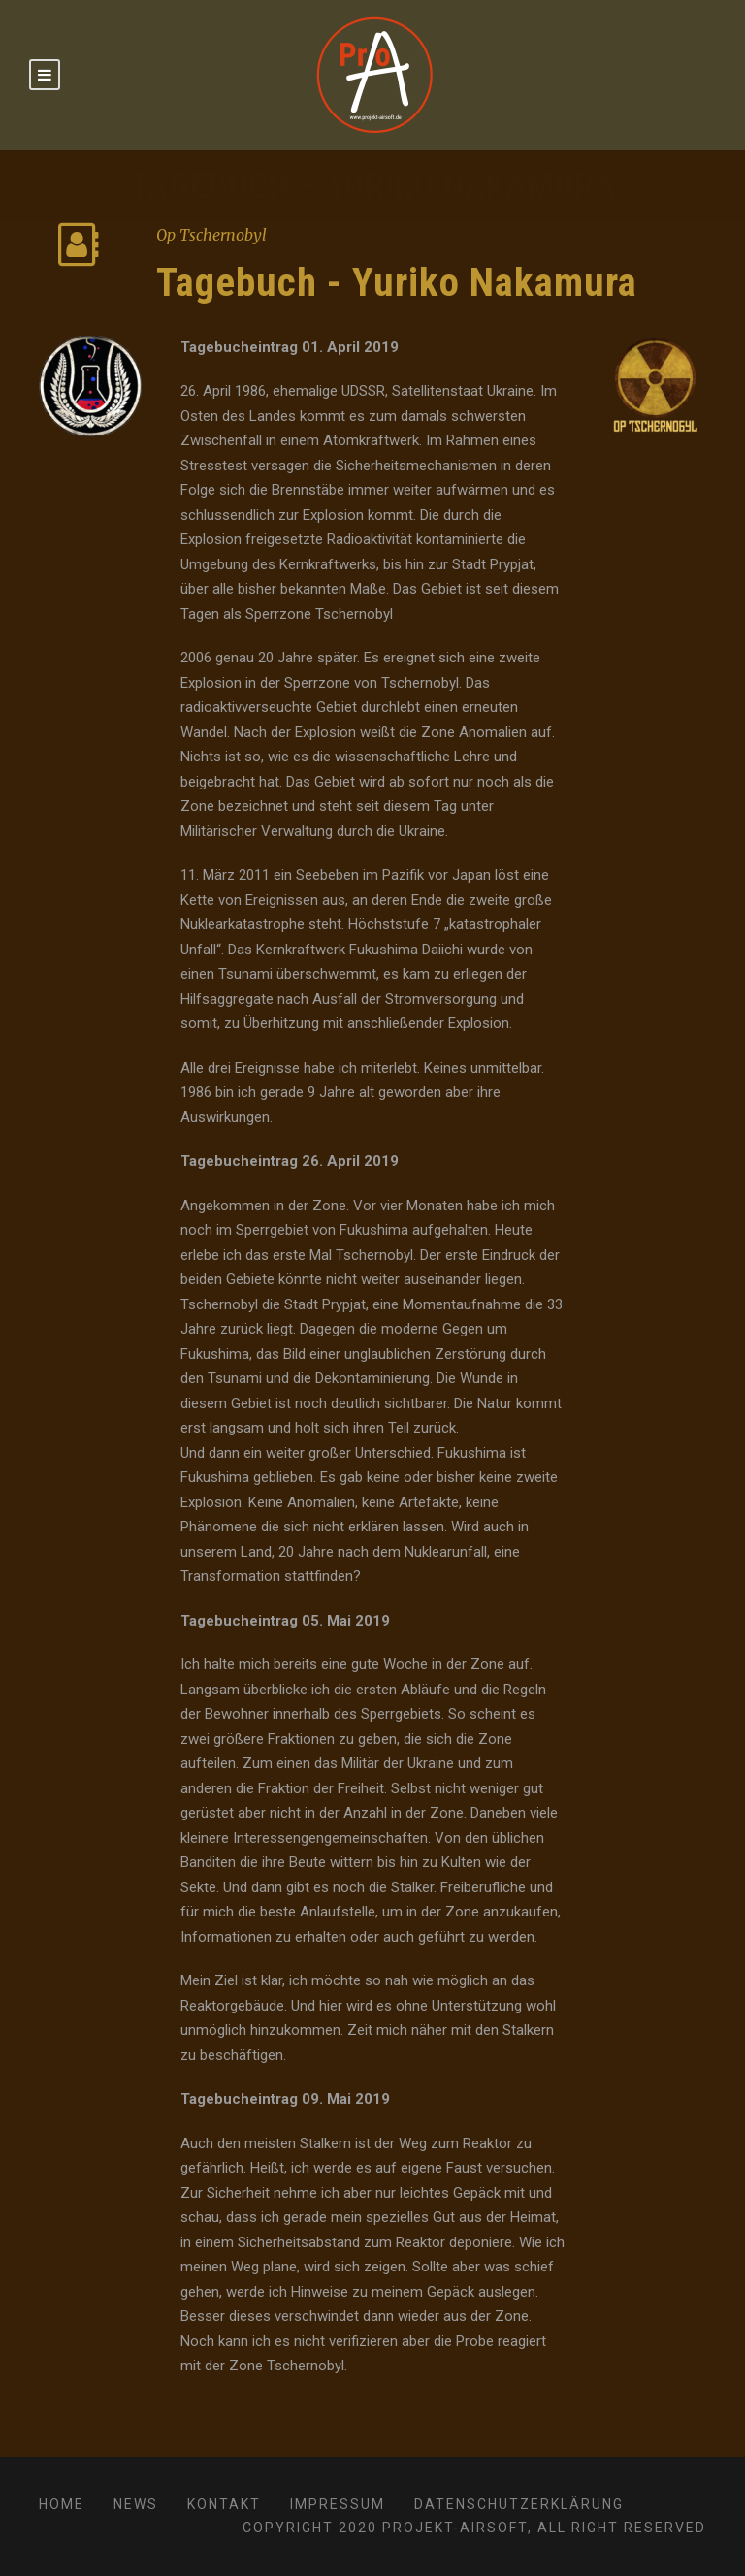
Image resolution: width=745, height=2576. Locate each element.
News (135, 2504)
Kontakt (224, 2504)
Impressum (337, 2504)
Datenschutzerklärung (519, 2504)
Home (61, 2504)
